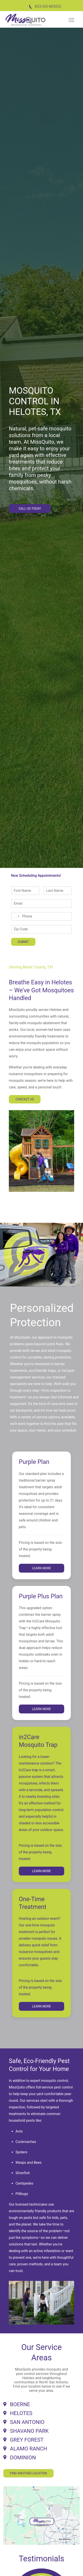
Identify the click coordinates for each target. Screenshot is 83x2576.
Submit (23, 942)
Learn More (41, 1568)
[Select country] (16, 916)
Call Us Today (30, 508)
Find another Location (28, 2473)
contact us (24, 1099)
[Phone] (41, 916)
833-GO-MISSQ (45, 6)
